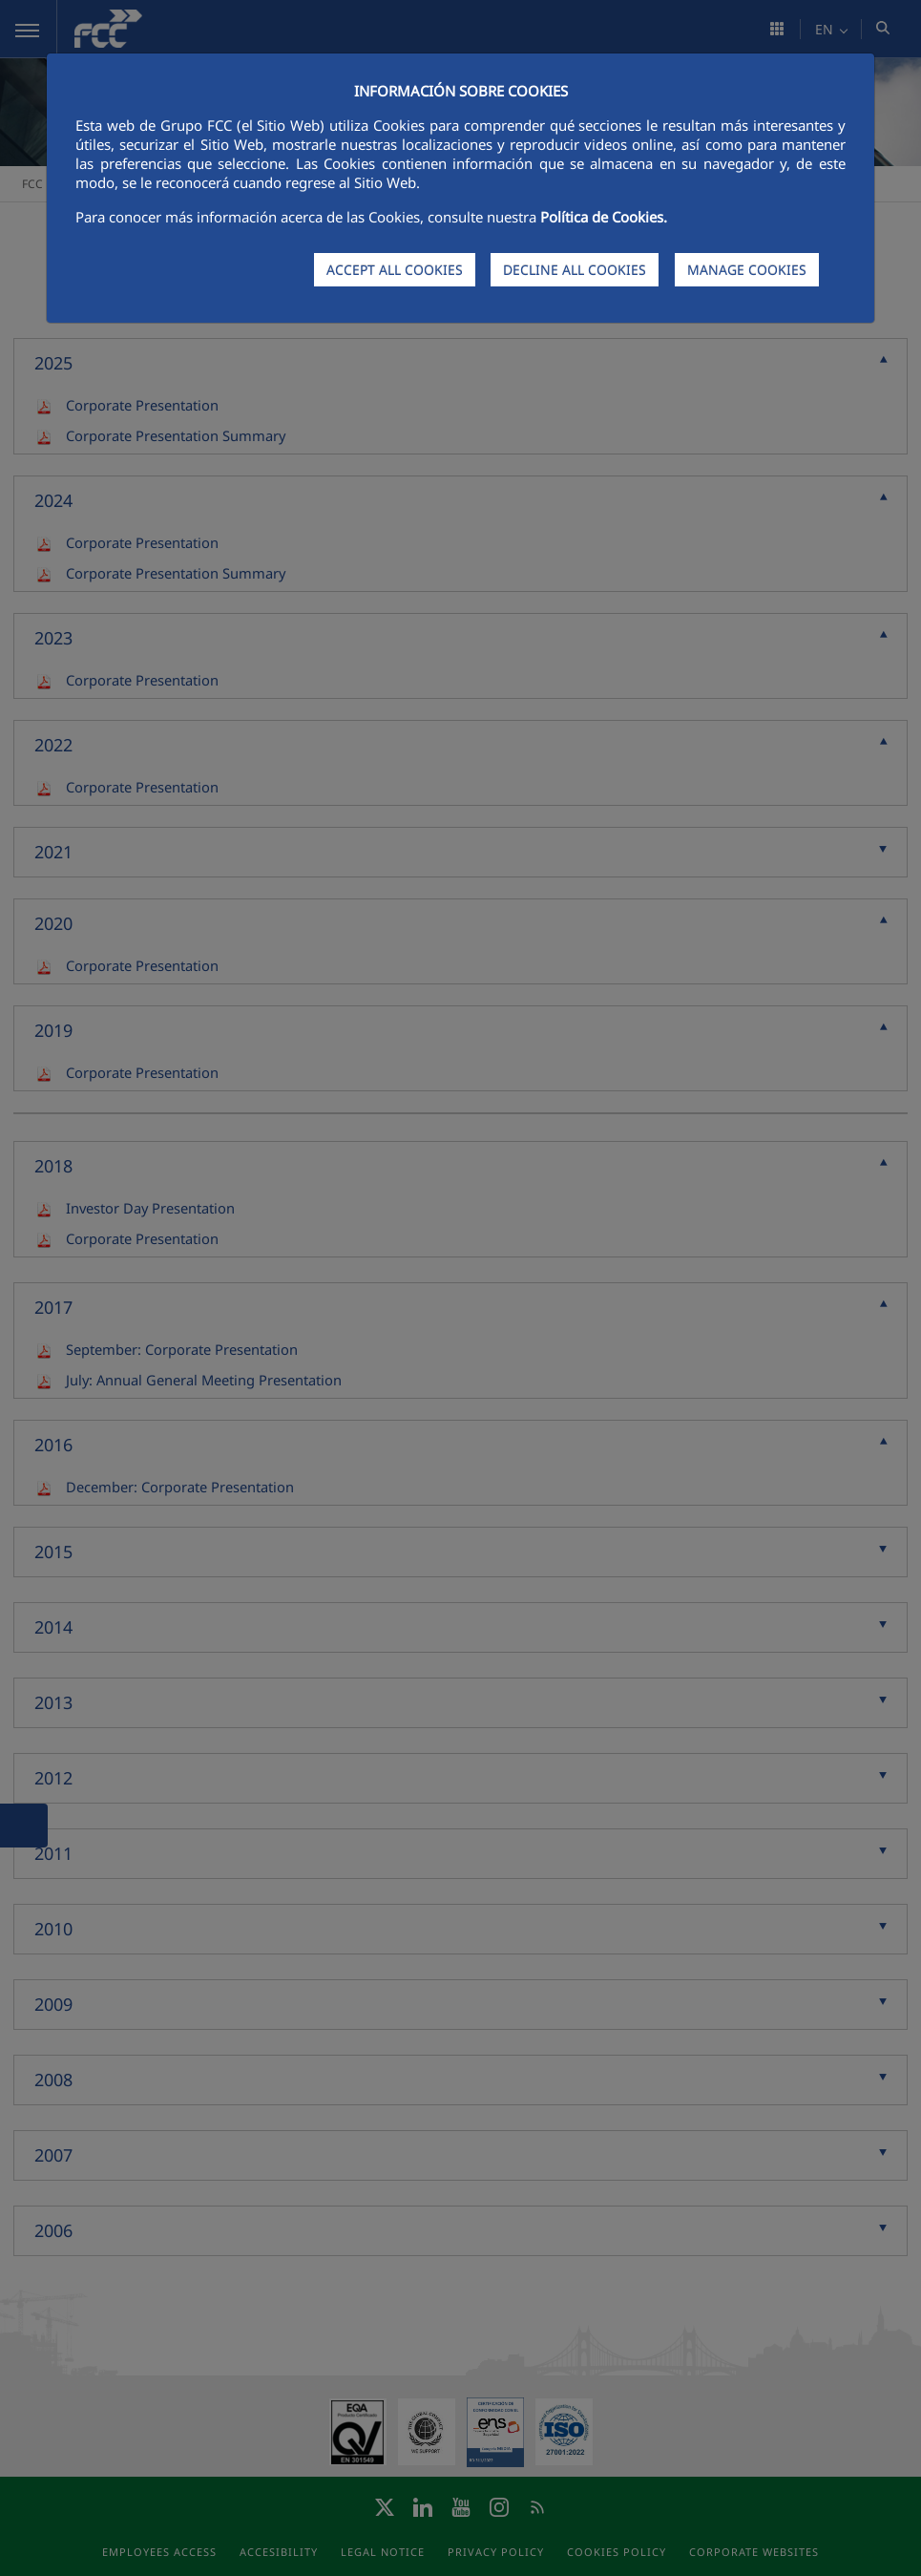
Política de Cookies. (603, 216)
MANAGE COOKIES (746, 270)
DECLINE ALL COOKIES (574, 270)
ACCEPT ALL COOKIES (394, 270)
